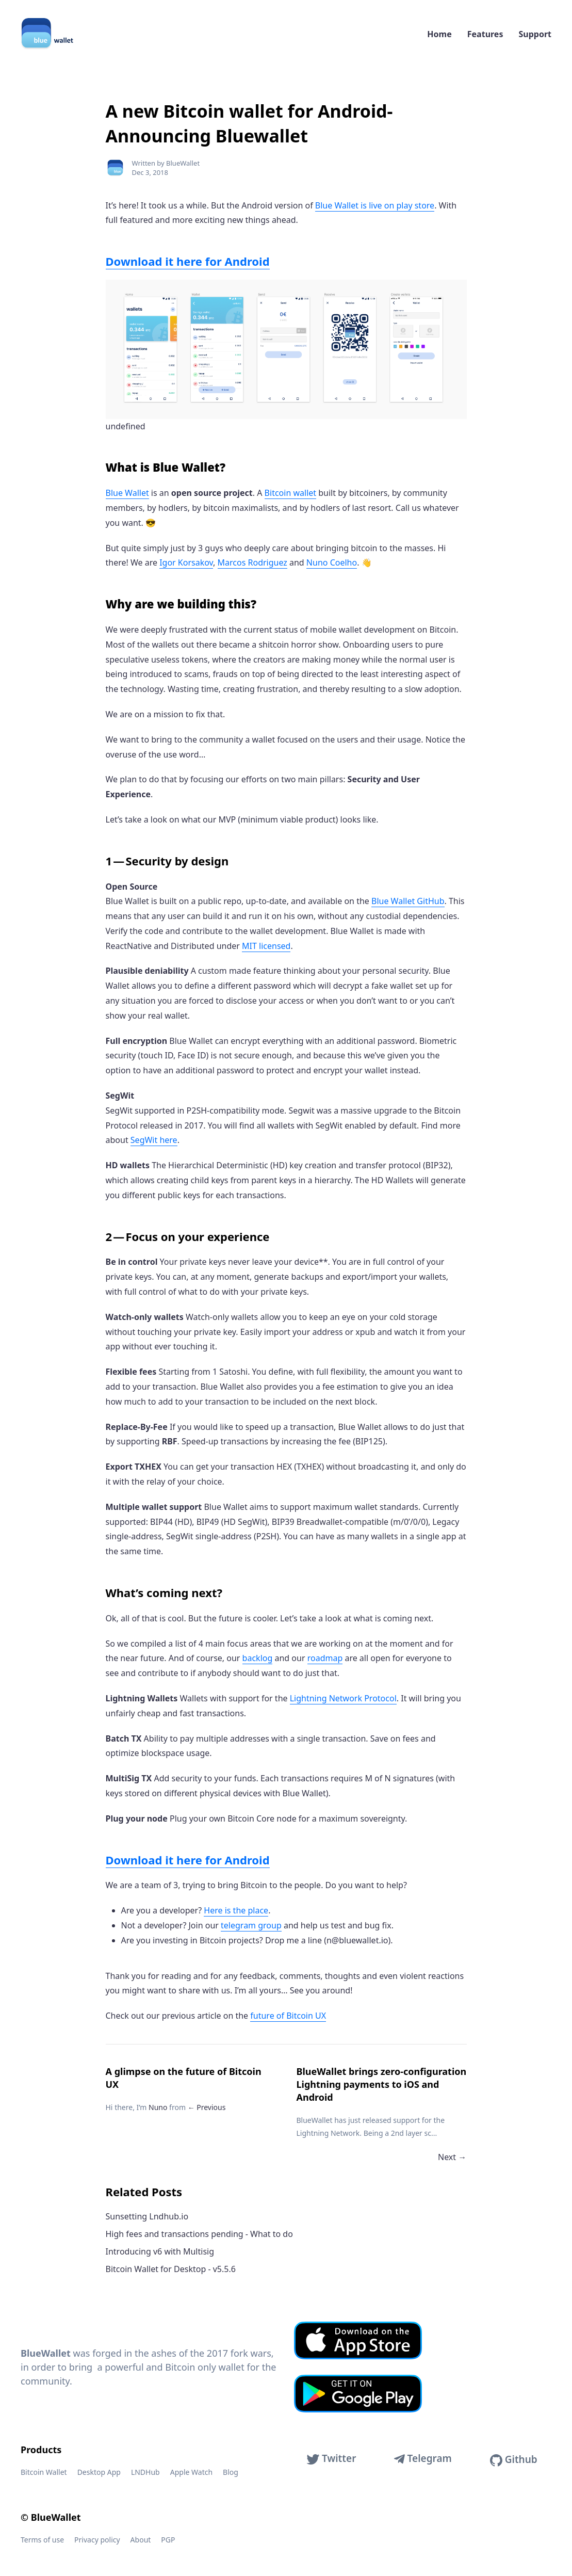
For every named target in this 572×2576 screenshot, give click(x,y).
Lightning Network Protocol (343, 1698)
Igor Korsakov (186, 562)
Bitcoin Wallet (44, 2472)
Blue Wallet (127, 492)
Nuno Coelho (331, 562)
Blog (230, 2472)
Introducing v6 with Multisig (160, 2251)
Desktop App (99, 2472)
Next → (452, 2157)
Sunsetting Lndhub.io (147, 2216)
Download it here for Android (188, 261)
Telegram (423, 2458)
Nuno (158, 2107)
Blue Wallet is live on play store (374, 205)
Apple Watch (191, 2472)
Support (534, 34)
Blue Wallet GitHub (408, 901)
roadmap (325, 1658)
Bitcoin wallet (290, 492)
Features (485, 34)
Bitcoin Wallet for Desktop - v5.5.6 (171, 2269)
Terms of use (42, 2540)
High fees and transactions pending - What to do (199, 2234)
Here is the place (236, 1910)
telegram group (251, 1925)
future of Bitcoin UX (288, 2015)
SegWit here (153, 1140)
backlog (257, 1658)
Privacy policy (97, 2540)
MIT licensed (266, 946)
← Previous (207, 2107)
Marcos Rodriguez (252, 562)
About (140, 2540)
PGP (168, 2540)
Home (439, 34)
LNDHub (145, 2472)
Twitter (331, 2458)
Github (513, 2460)
